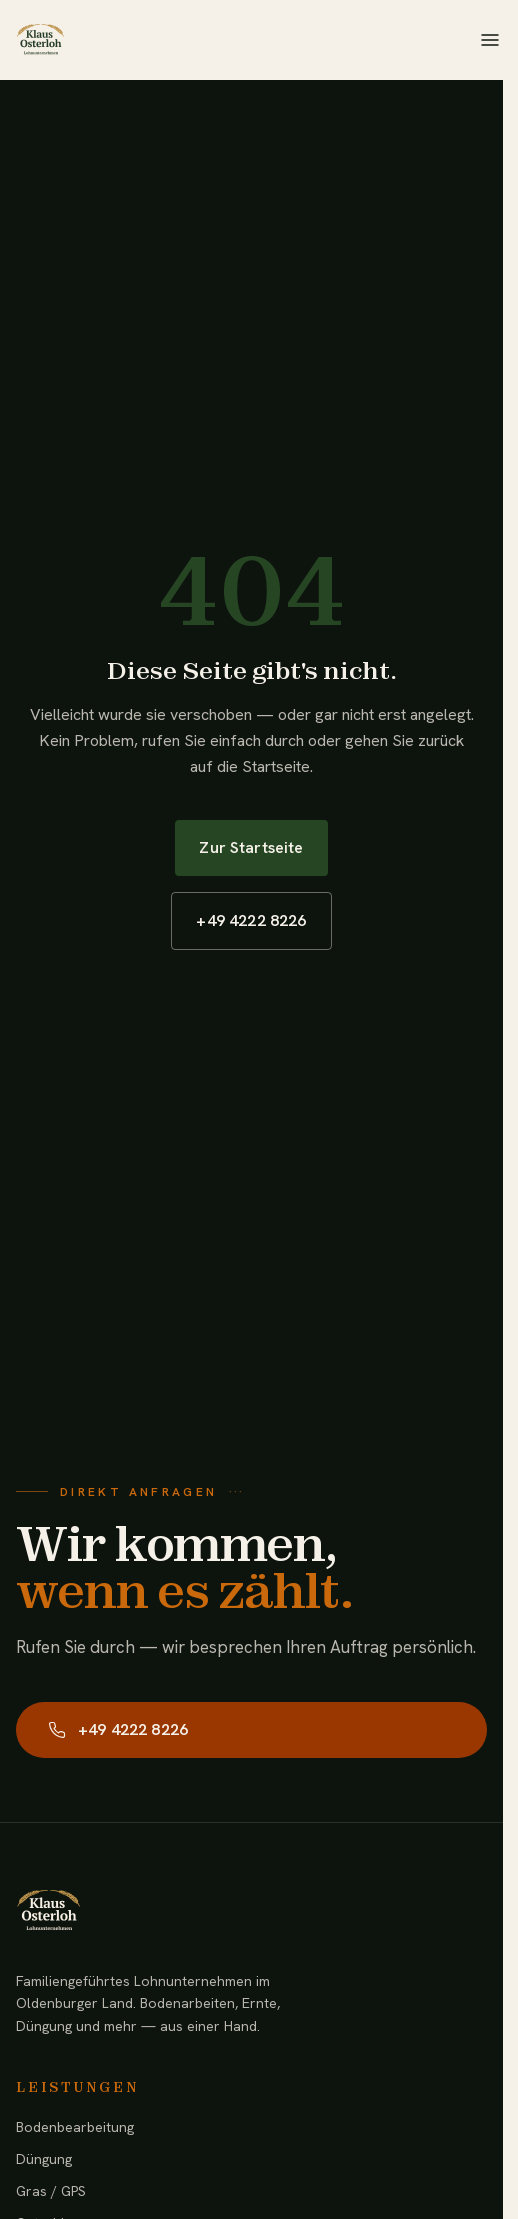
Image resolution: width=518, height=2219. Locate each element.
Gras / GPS (51, 2191)
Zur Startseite (251, 847)
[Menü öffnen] (490, 40)
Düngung (44, 2159)
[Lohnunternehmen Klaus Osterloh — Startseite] (40, 40)
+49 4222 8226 (251, 920)
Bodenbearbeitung (75, 2127)
